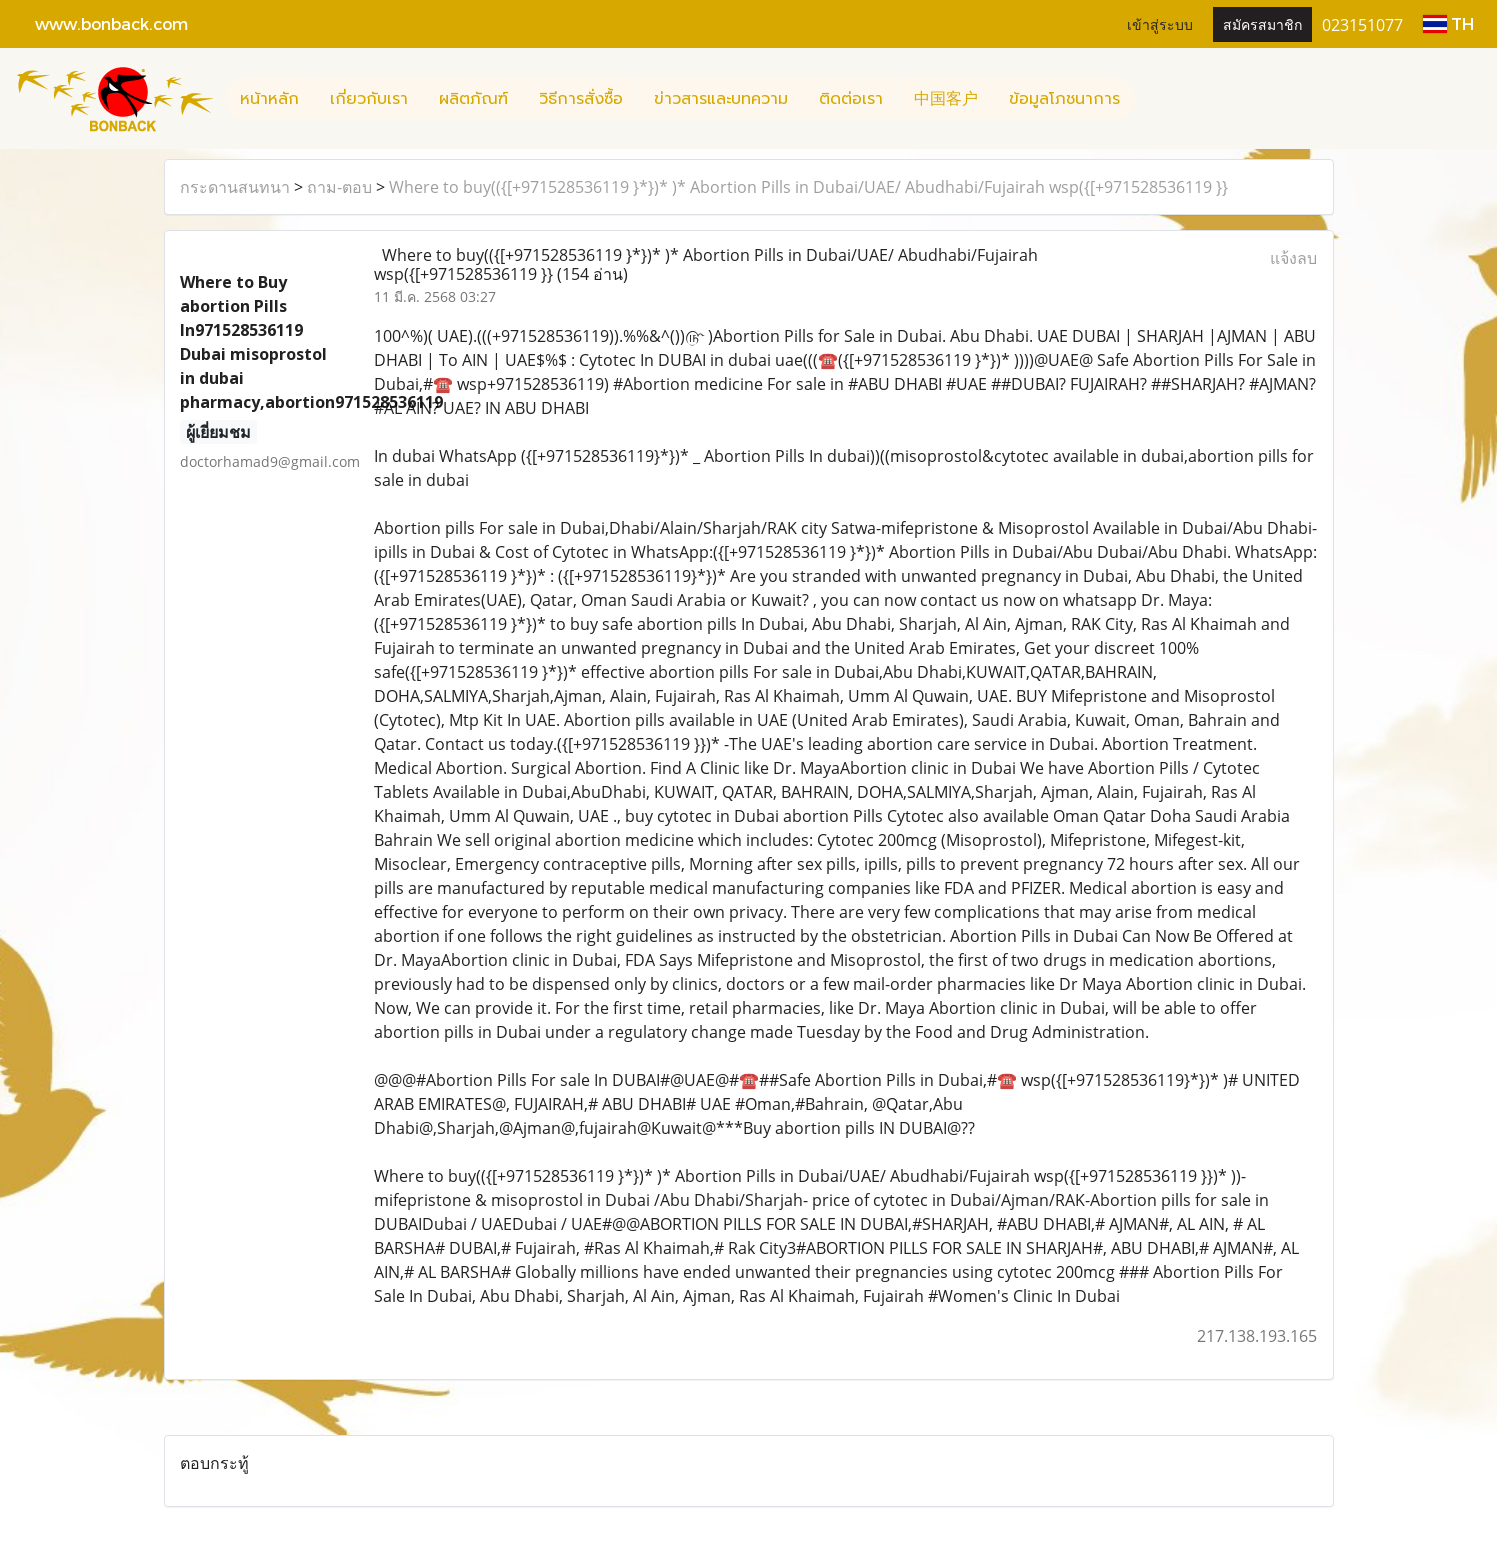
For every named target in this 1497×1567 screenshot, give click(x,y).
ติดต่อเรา (851, 99)
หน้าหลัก (269, 99)
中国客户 (946, 99)
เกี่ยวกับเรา (369, 99)
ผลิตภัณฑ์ (473, 99)
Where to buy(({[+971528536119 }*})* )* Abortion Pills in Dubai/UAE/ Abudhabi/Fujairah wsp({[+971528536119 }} (808, 187)
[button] (1153, 99)
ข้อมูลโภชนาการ (1064, 99)
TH (1448, 23)
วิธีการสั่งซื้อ (581, 99)
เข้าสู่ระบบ (1160, 23)
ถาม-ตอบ (339, 187)
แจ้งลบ (1293, 258)
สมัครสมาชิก (1262, 23)
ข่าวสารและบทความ (721, 99)
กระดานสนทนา (235, 187)
